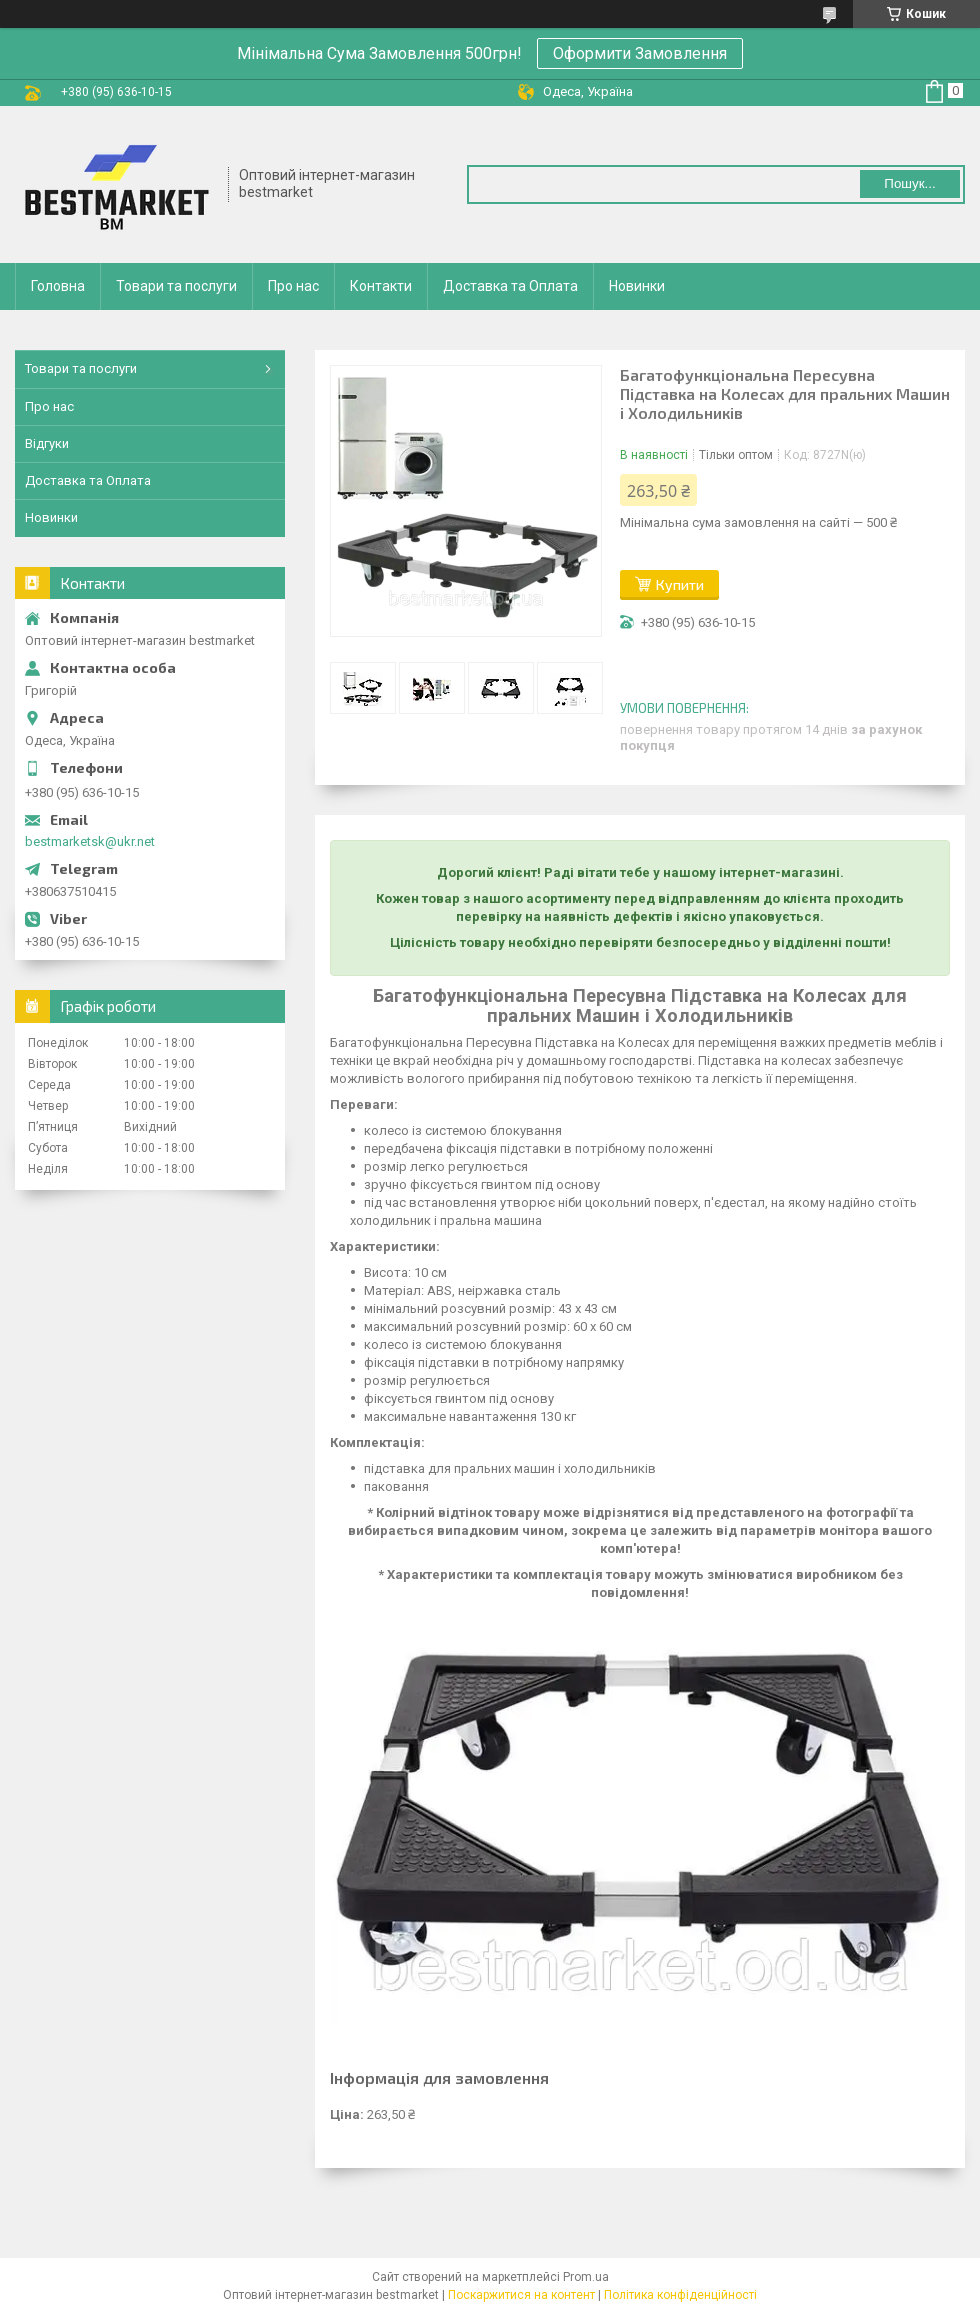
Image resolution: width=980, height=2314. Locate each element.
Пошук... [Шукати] (909, 183)
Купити (680, 584)
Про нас (293, 286)
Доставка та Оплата (510, 286)
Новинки (637, 286)
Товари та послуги (176, 286)
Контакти (381, 286)
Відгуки (47, 443)
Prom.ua (586, 2277)
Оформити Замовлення (640, 53)
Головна (58, 286)
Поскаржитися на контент (521, 2295)
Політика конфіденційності (680, 2295)
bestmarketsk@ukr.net (90, 841)
